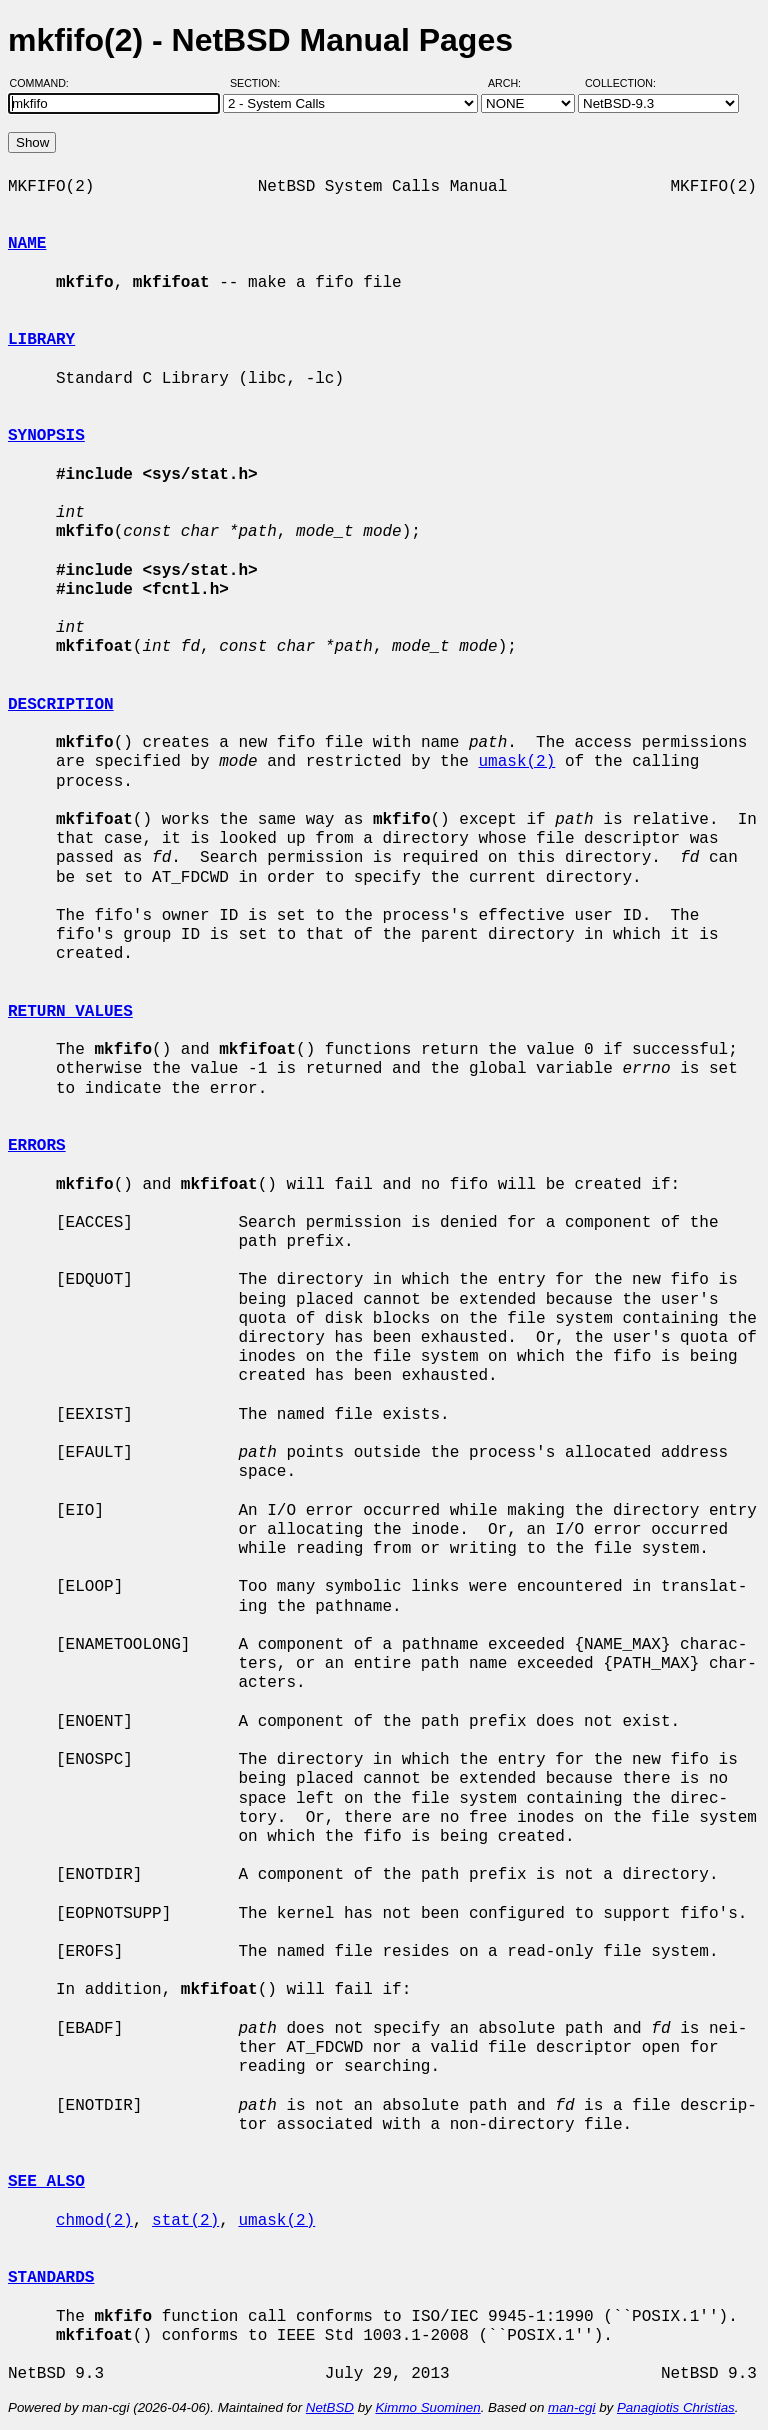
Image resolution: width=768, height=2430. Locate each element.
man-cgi (571, 2407)
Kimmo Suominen (427, 2407)
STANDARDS (51, 2278)
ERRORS (37, 1146)
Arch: (513, 83)
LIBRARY (41, 340)
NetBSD (330, 2407)
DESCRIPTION (61, 705)
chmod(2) (94, 2221)
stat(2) (185, 2221)
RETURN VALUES (70, 1012)
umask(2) (516, 762)
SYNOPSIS (46, 436)
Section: (259, 83)
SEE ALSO (46, 2182)
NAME (27, 244)
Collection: (620, 83)
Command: (45, 83)
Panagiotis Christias (676, 2407)
